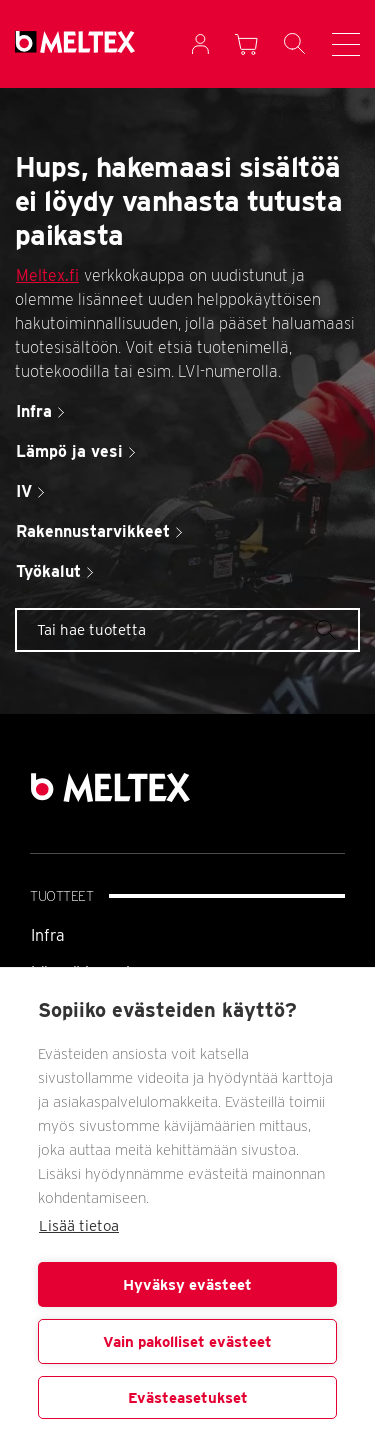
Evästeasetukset (188, 1398)
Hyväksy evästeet (187, 1285)
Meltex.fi (47, 275)
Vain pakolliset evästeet (187, 1342)
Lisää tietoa (79, 1226)
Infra (48, 935)
